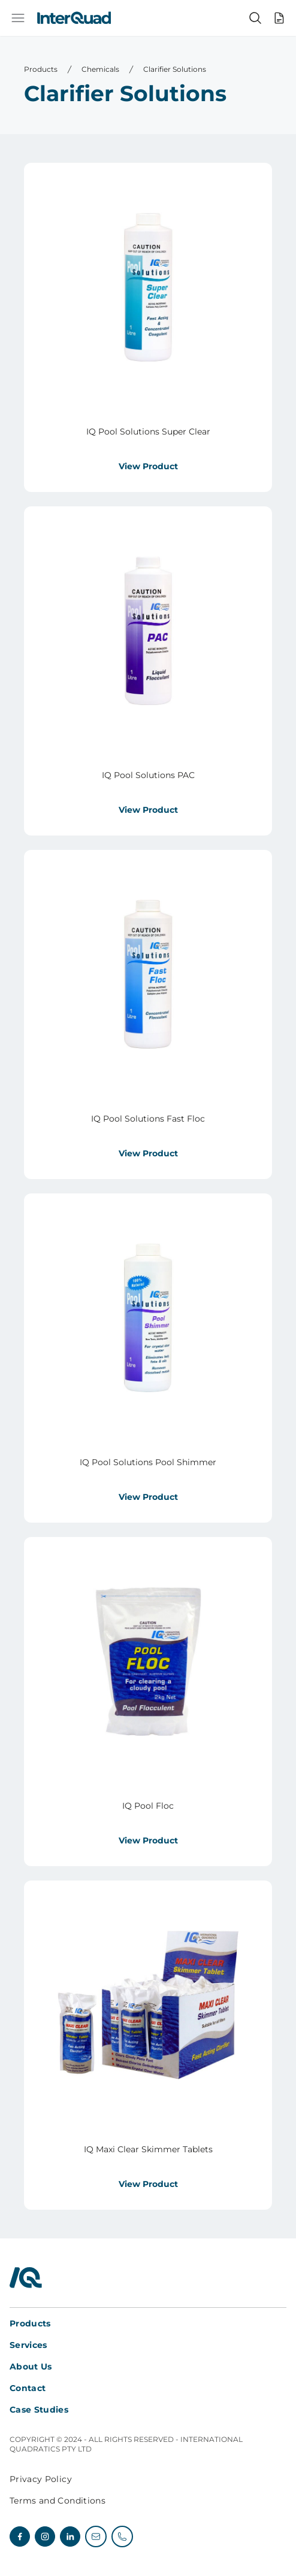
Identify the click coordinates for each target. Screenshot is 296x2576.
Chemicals (100, 69)
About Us (31, 2366)
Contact (28, 2388)
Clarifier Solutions (174, 69)
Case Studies (39, 2409)
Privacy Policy (41, 2479)
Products (41, 69)
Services (28, 2345)
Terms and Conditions (57, 2500)
